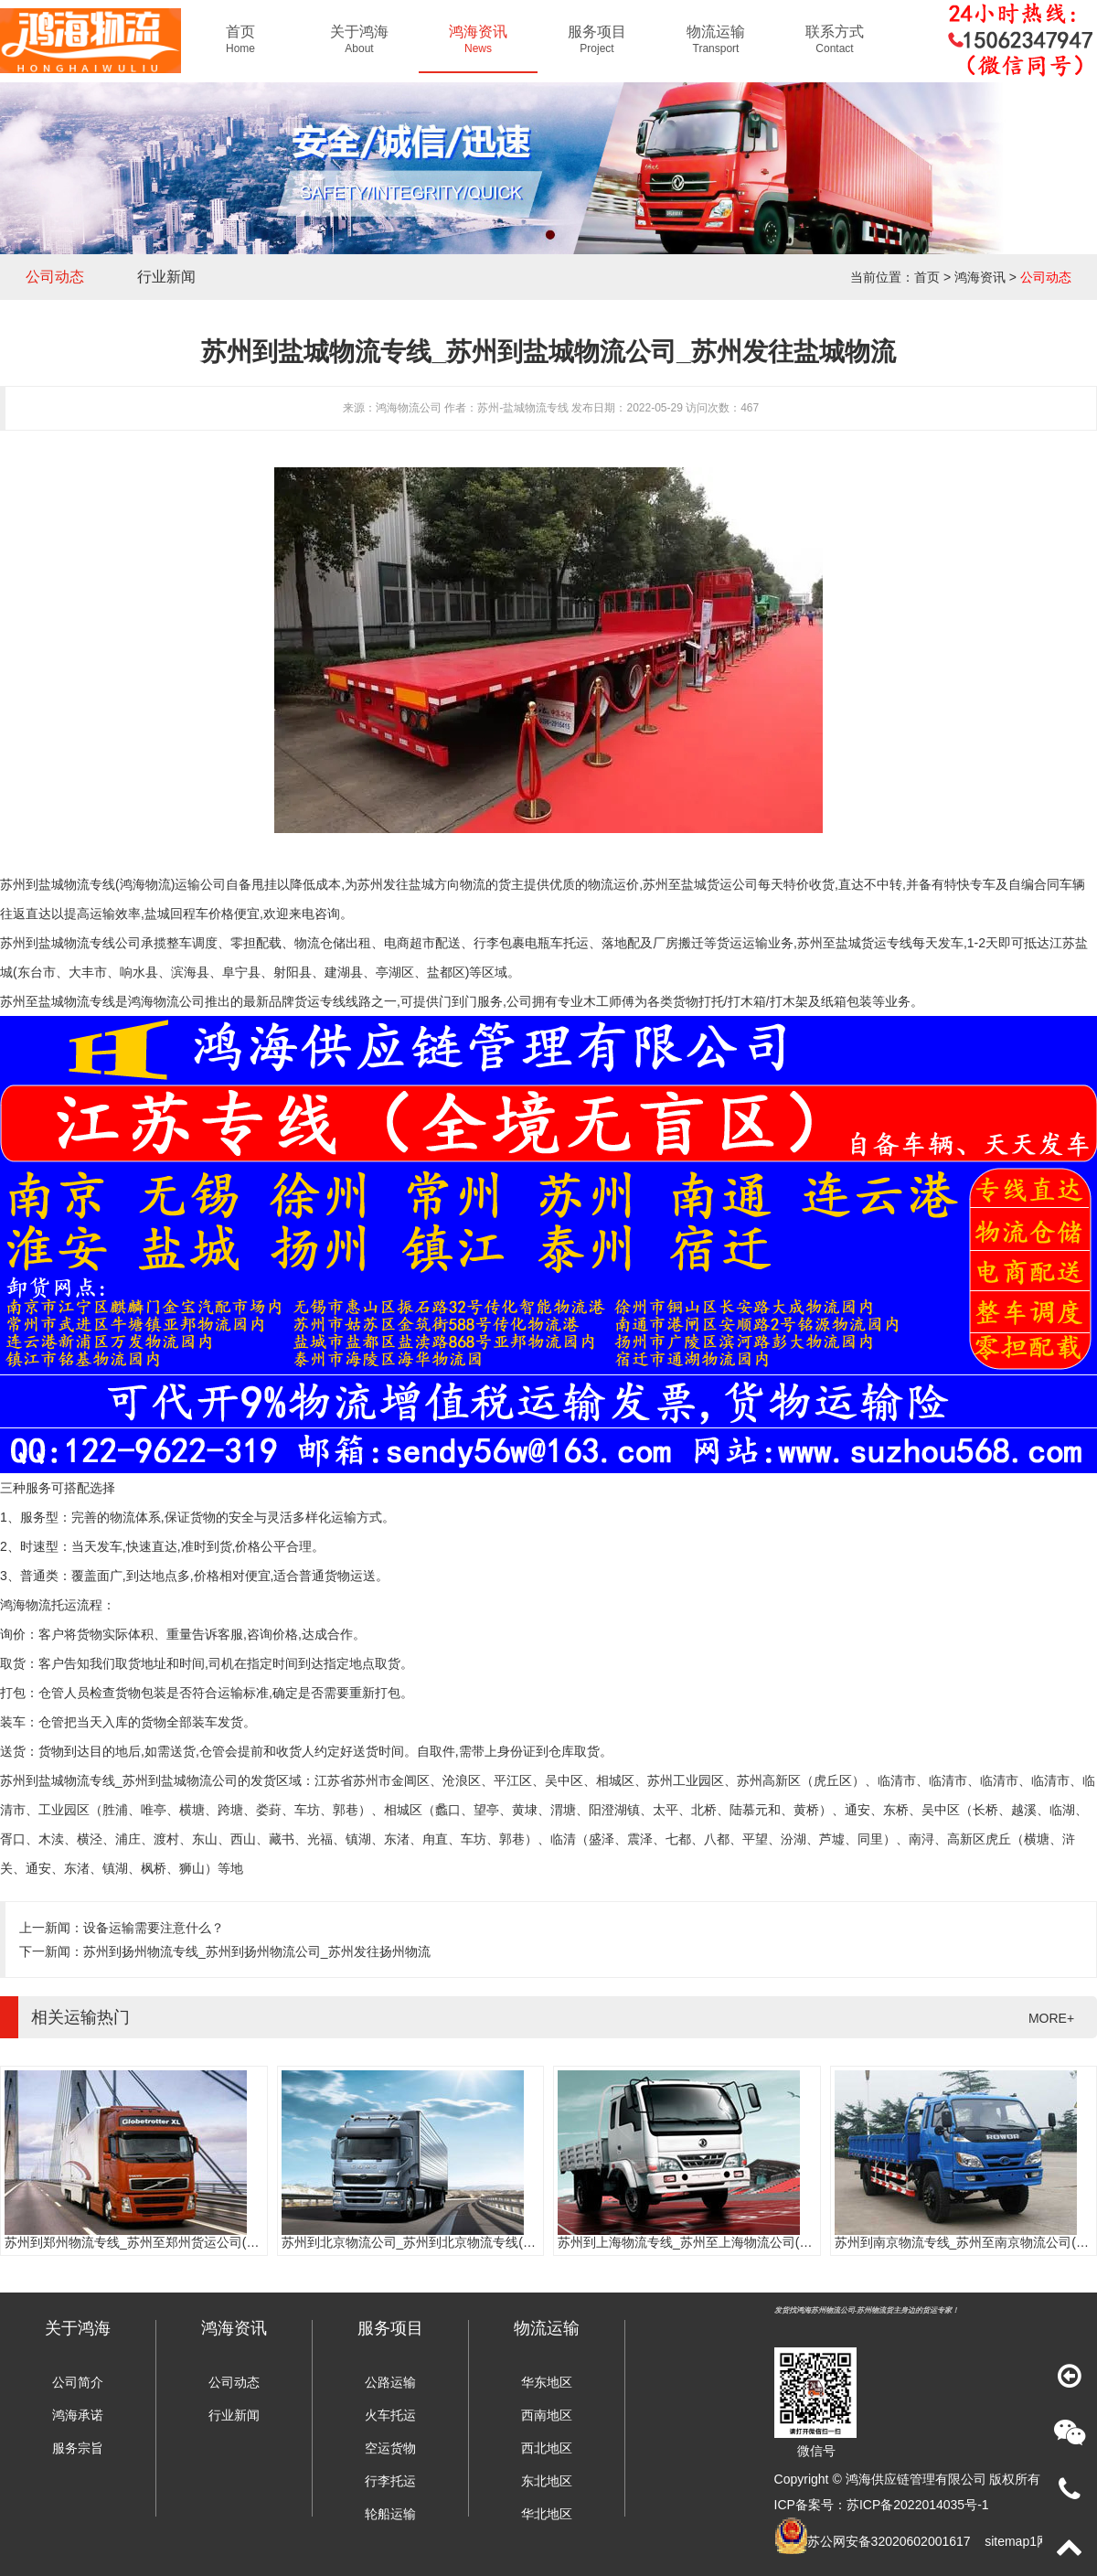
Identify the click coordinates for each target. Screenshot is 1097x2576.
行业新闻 (166, 276)
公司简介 (77, 2382)
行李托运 (390, 2481)
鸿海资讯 (980, 277)
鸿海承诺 (77, 2415)
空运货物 (390, 2448)
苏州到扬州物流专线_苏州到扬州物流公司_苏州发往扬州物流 (257, 1951)
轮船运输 (390, 2514)
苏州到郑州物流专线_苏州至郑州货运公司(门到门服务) (159, 2242)
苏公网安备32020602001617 (889, 2541)
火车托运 (390, 2415)
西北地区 (546, 2448)
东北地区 (546, 2481)
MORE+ (1051, 2018)
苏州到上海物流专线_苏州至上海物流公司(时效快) (700, 2242)
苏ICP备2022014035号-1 (918, 2504)
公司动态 (55, 276)
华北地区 (546, 2514)
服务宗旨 (77, 2448)
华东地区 (546, 2382)
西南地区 (546, 2415)
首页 (927, 277)
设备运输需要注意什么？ (153, 1927)
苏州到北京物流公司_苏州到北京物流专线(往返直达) (430, 2242)
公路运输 (390, 2382)
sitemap (1007, 2541)
